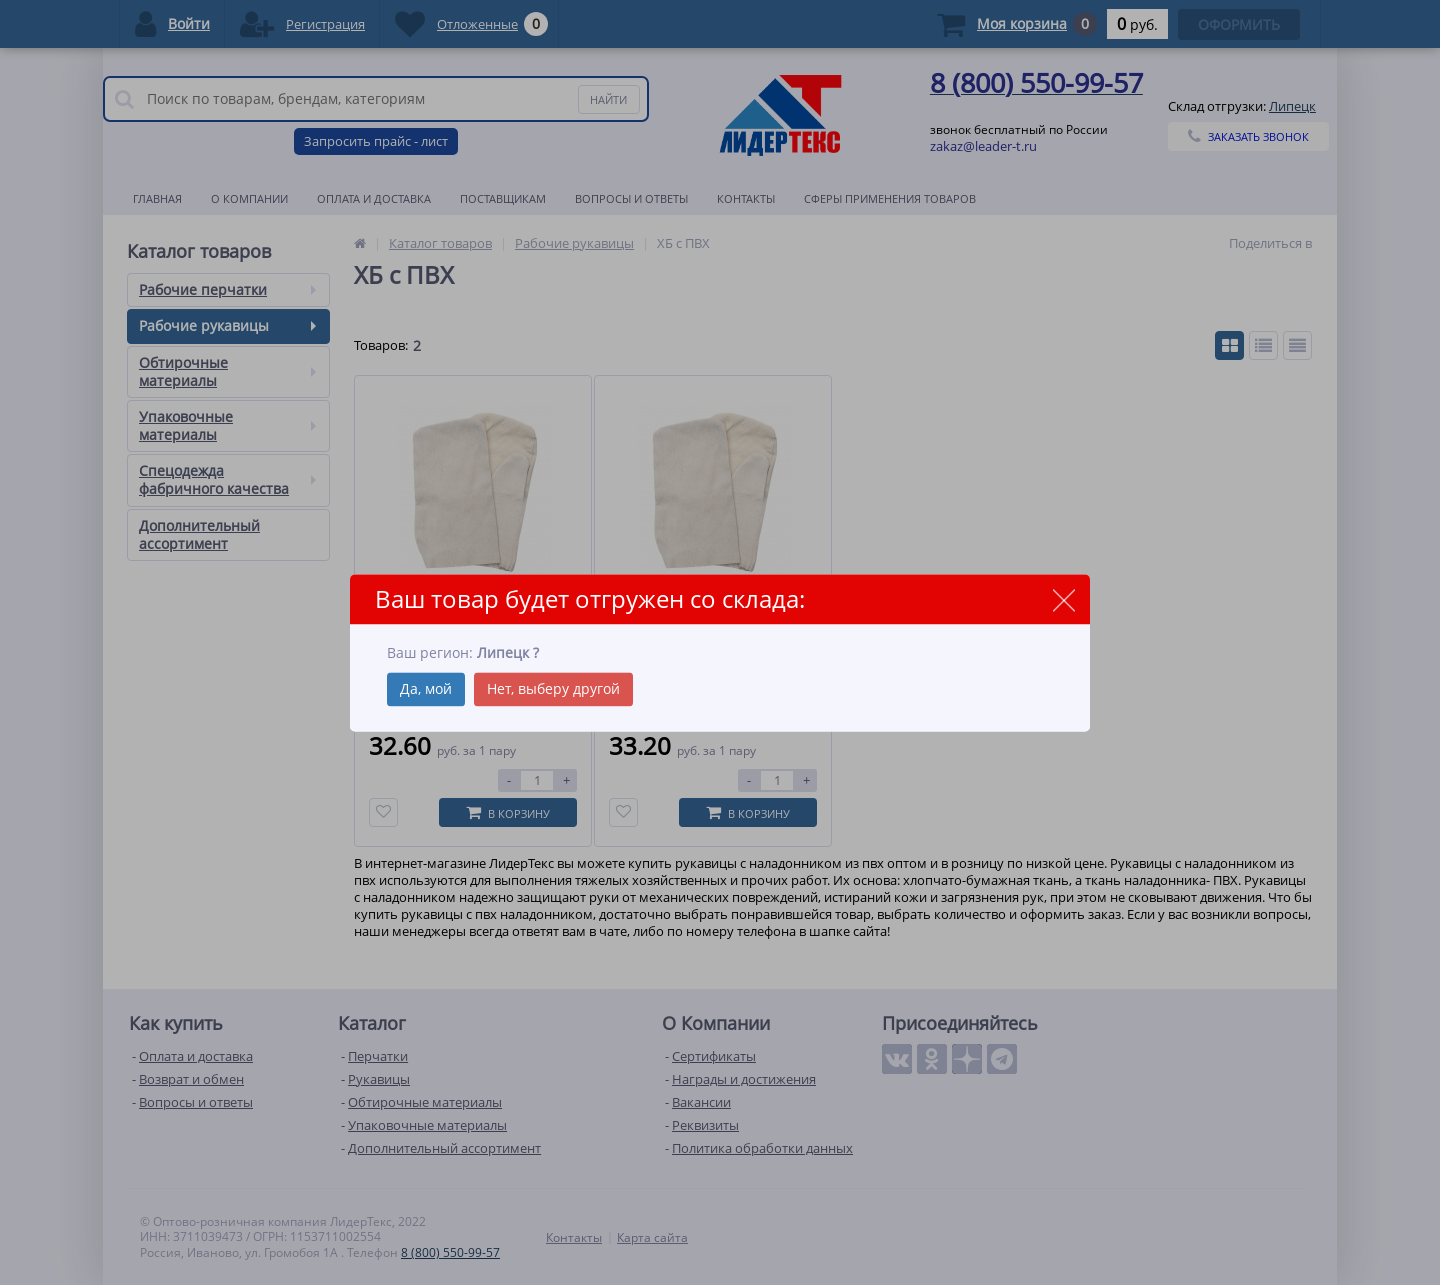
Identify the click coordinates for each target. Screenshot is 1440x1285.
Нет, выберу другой (553, 688)
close (1063, 600)
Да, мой (426, 688)
